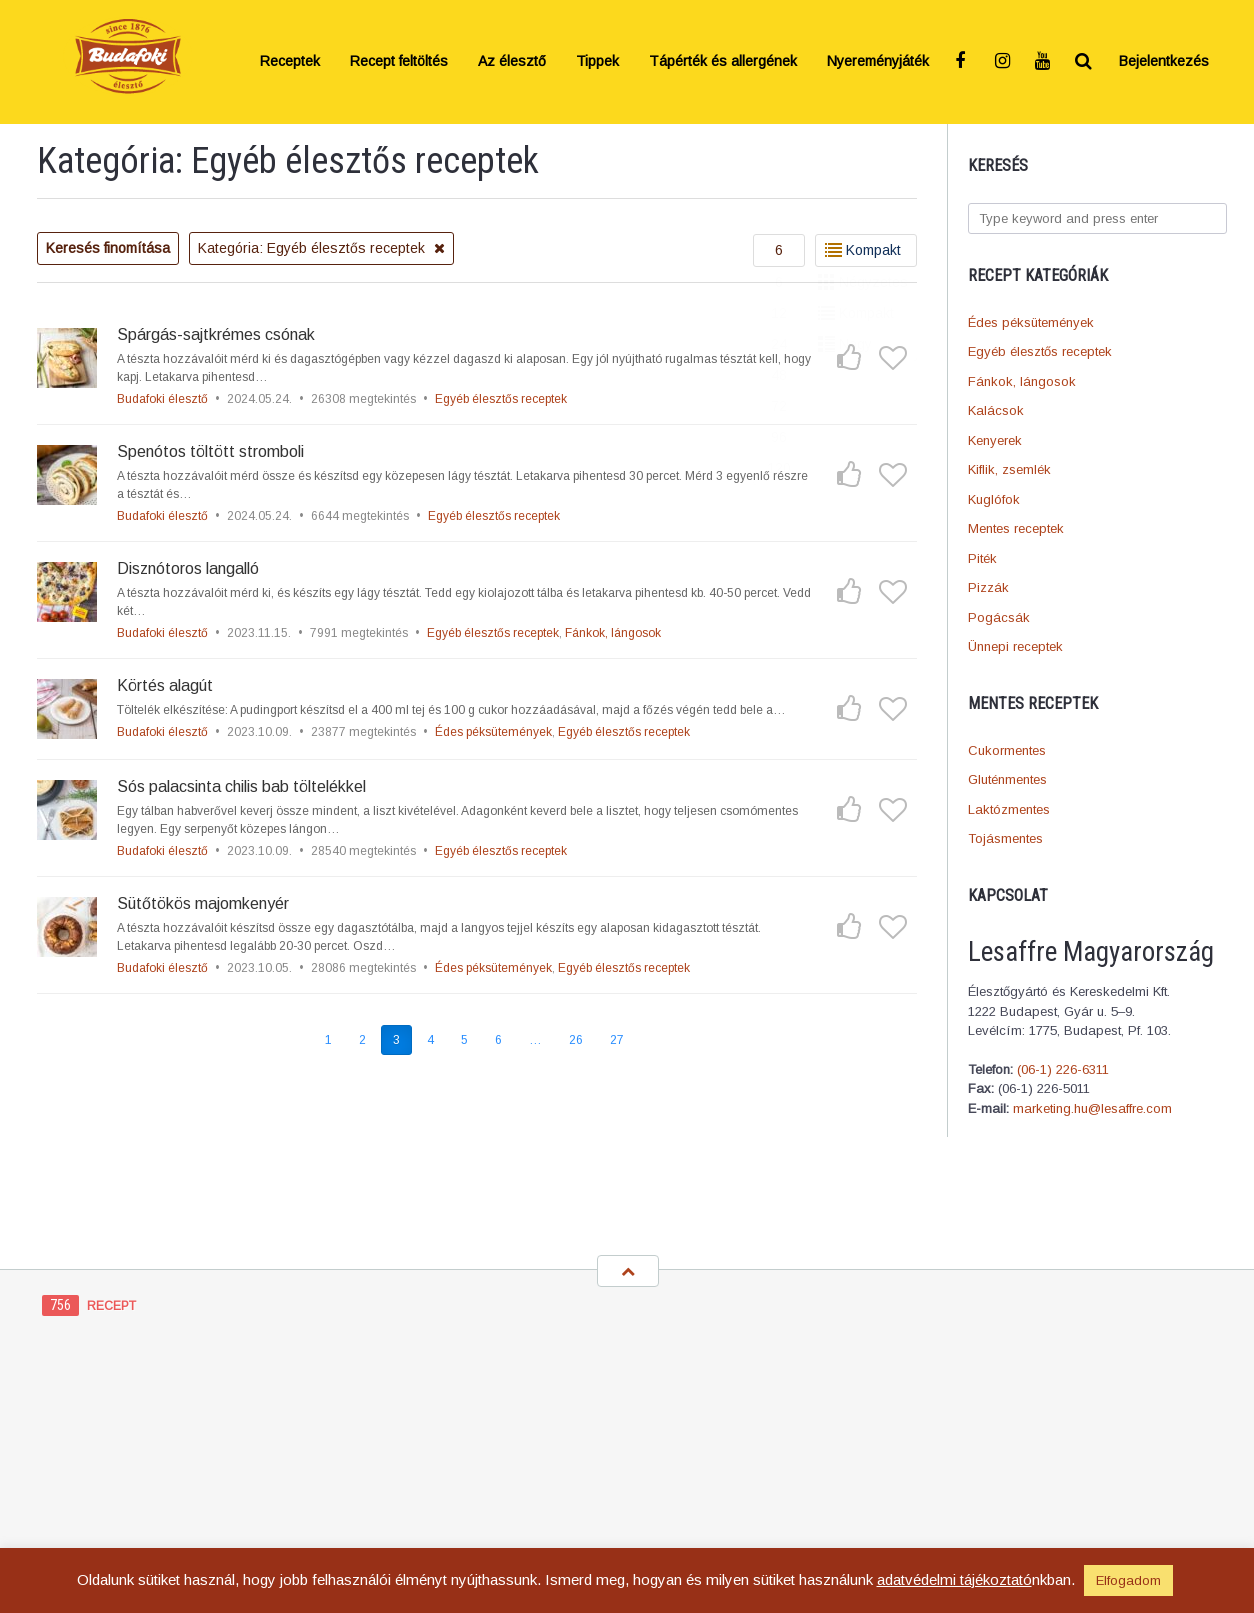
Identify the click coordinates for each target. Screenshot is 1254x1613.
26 (576, 1040)
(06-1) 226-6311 (1063, 1069)
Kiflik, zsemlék (1009, 469)
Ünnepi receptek (1015, 646)
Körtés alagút (165, 685)
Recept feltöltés (399, 61)
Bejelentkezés (1164, 61)
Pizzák (988, 587)
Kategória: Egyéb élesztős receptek (321, 248)
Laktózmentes (1009, 809)
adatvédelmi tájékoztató (954, 1579)
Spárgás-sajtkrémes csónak (216, 334)
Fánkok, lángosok (1022, 381)
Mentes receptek (1016, 528)
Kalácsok (996, 410)
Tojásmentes (1005, 838)
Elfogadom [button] (1128, 1580)
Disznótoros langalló (188, 568)
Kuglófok (994, 499)
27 (617, 1040)
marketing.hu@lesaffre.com (1092, 1108)
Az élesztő (512, 61)
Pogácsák (999, 617)
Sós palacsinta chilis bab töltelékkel (241, 786)
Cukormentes (1007, 750)
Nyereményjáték (878, 61)
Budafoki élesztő (162, 399)
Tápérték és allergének (723, 61)
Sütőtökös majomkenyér (203, 903)
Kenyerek (995, 440)
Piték (982, 558)
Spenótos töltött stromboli (210, 451)
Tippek (597, 61)
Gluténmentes (1007, 779)
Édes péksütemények (1031, 322)
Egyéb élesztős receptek (1040, 351)
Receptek (290, 61)
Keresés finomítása (108, 248)
